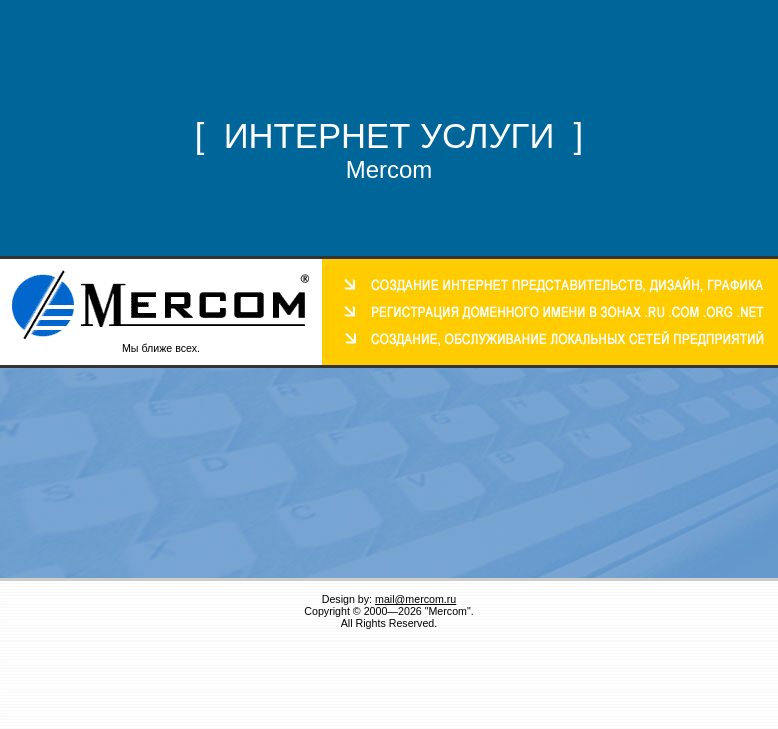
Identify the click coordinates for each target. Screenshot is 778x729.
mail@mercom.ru (415, 599)
